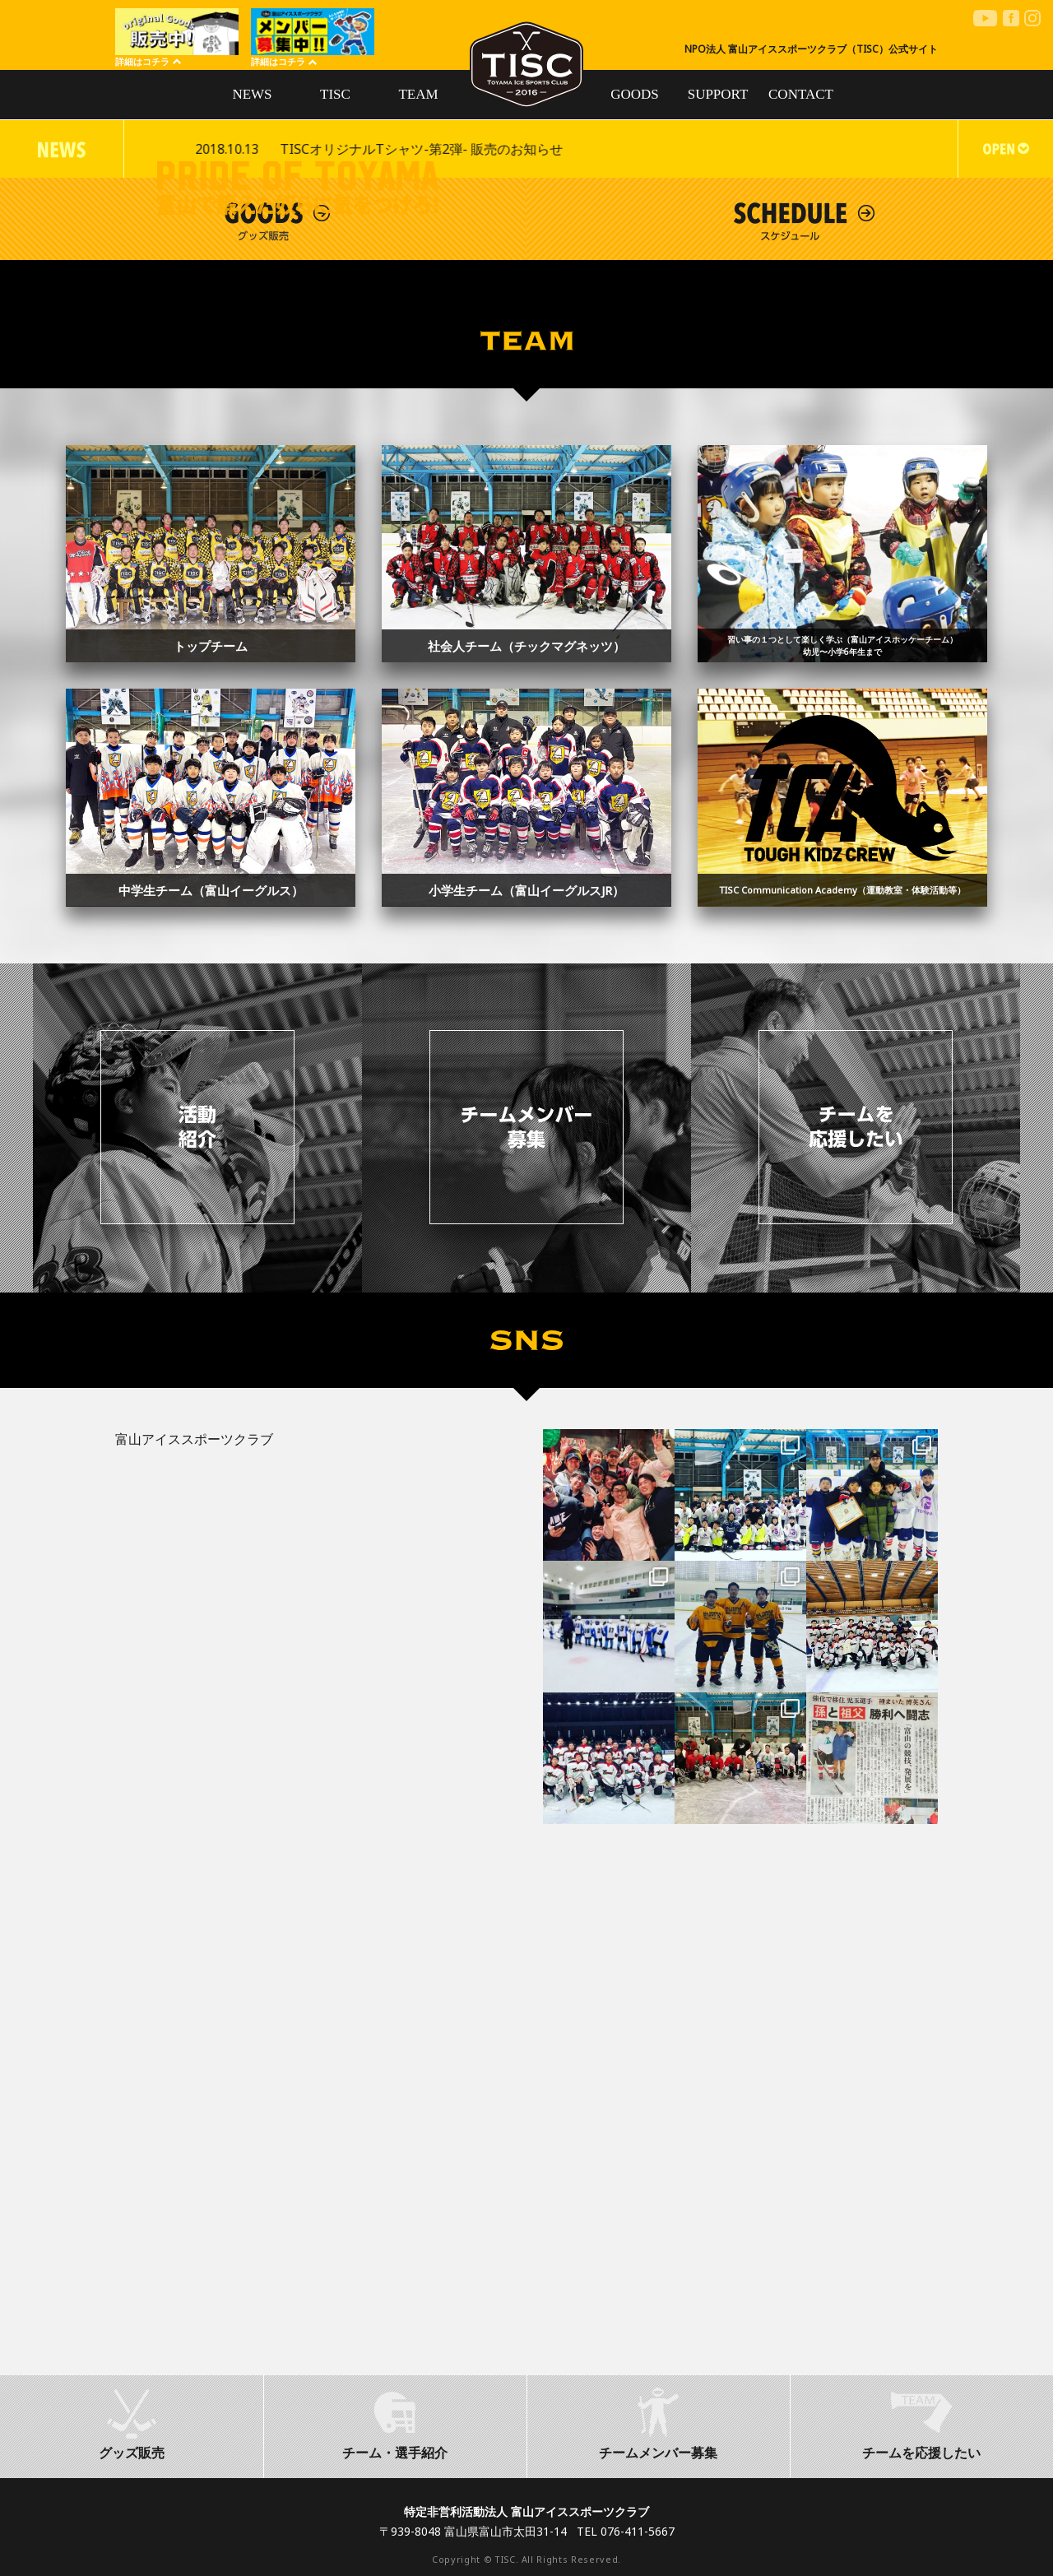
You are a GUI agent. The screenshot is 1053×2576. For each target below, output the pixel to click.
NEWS (251, 94)
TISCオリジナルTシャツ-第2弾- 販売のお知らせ (817, 149)
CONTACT (800, 94)
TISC (335, 94)
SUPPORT (718, 94)
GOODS (634, 94)
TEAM (418, 94)
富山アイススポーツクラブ (194, 1439)
